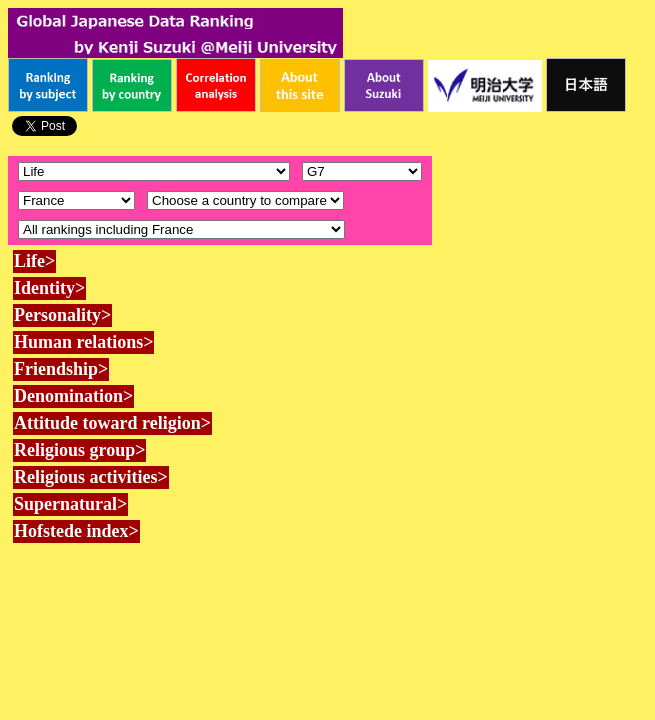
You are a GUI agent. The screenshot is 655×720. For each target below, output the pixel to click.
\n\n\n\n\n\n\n (362, 171)
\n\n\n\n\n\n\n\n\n (245, 200)
